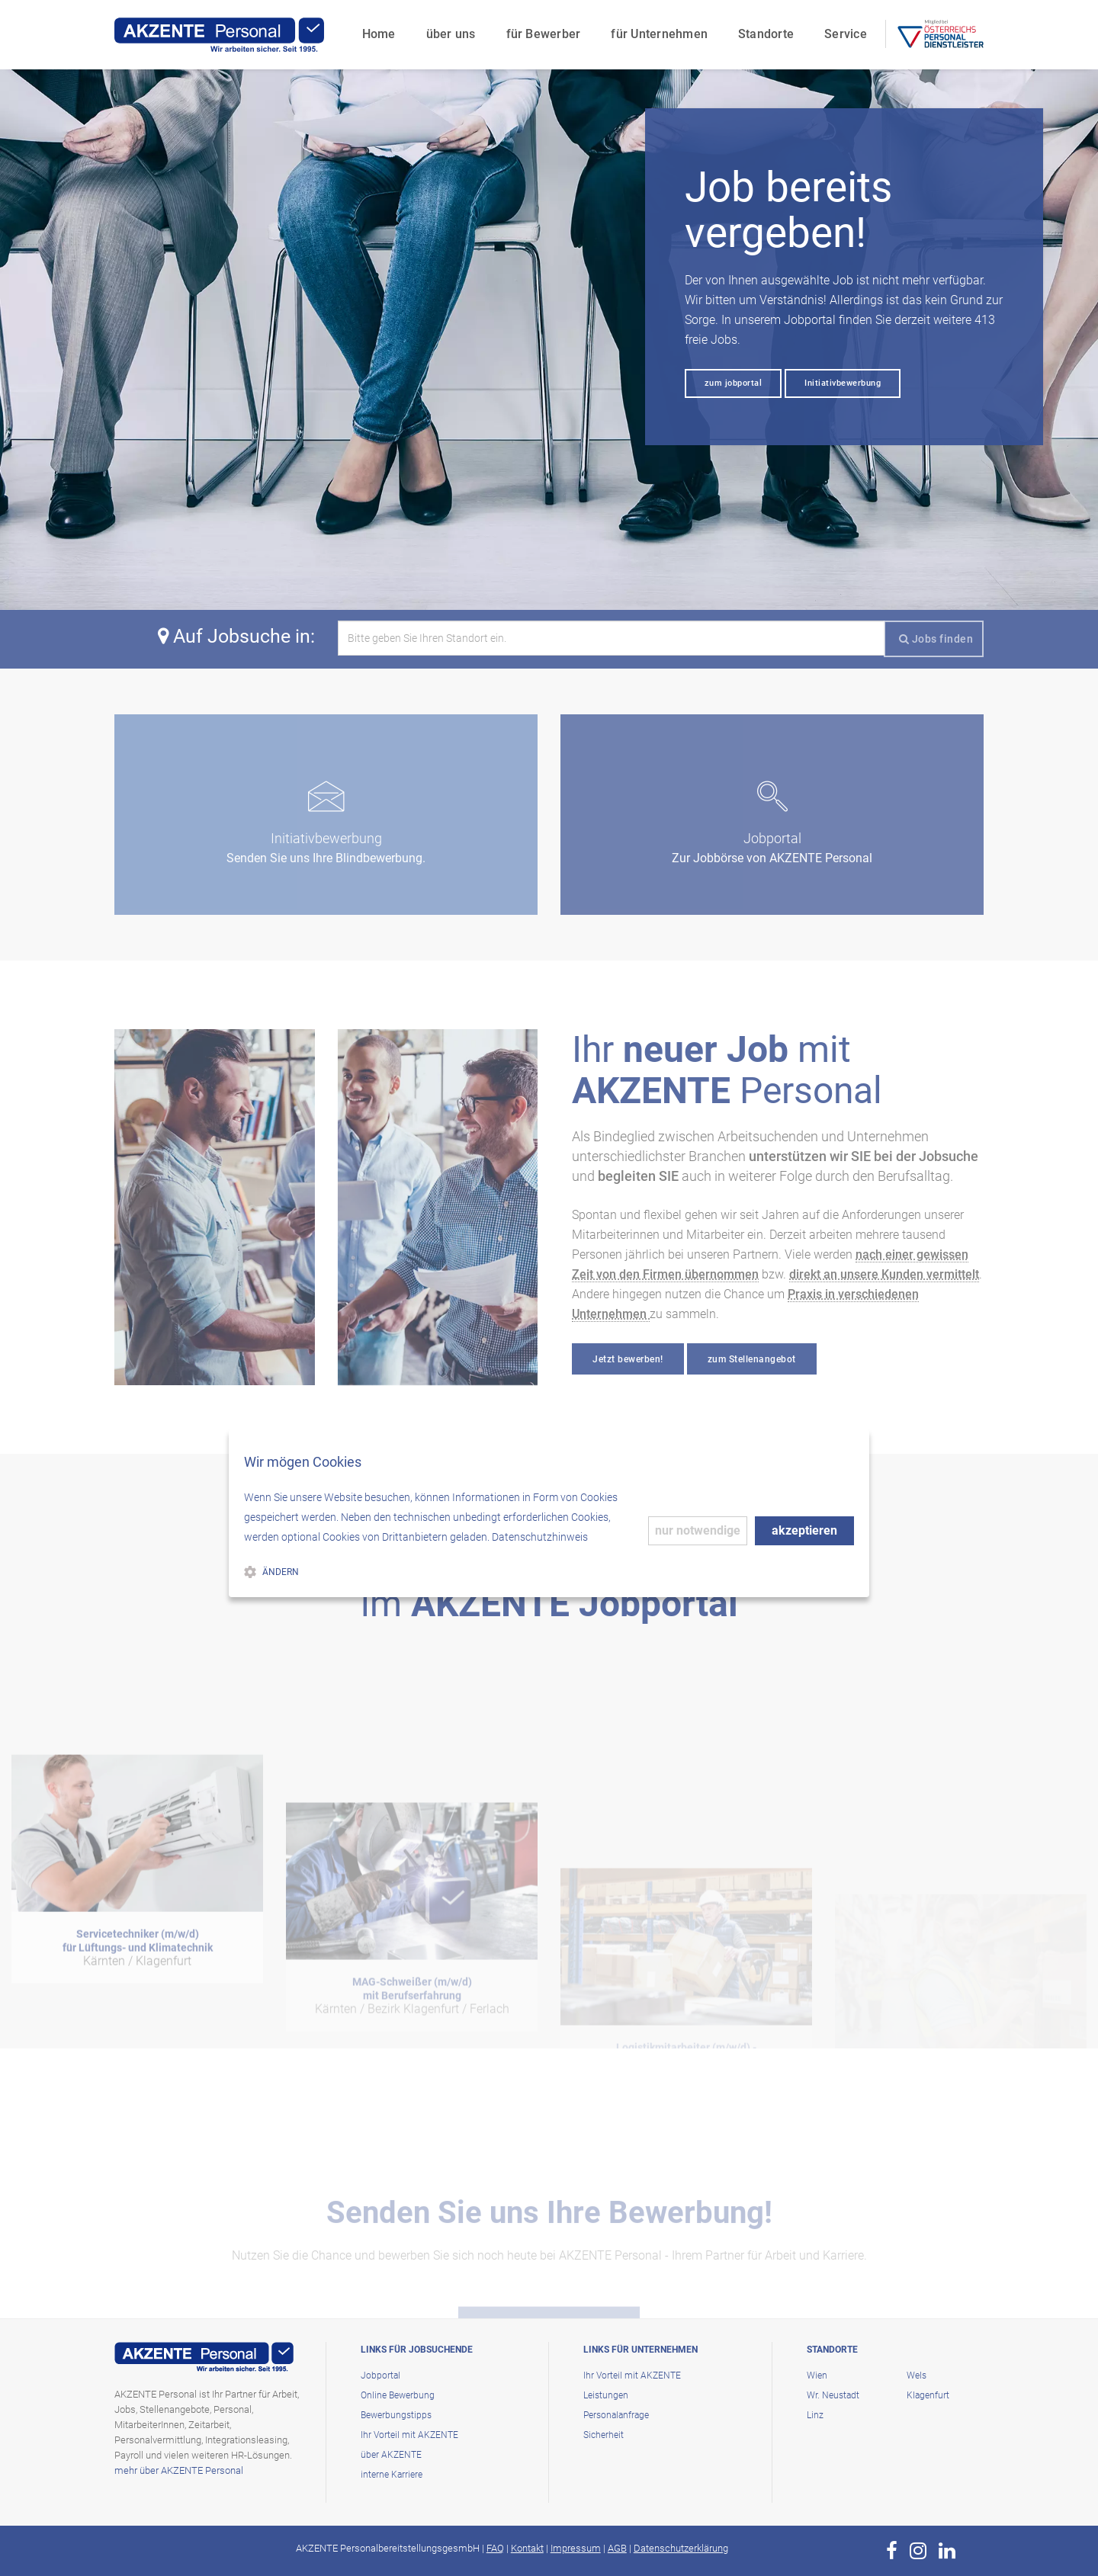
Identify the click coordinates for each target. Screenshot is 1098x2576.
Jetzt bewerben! (627, 1359)
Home (374, 27)
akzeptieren (804, 1530)
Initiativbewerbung (842, 383)
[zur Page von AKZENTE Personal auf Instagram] (918, 2550)
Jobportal (380, 2375)
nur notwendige (697, 1530)
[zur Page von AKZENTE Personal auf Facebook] (891, 2550)
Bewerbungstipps (396, 2415)
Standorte (762, 27)
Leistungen (605, 2395)
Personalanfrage (616, 2415)
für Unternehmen (655, 27)
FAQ (495, 2548)
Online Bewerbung (398, 2395)
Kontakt (527, 2548)
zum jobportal (733, 383)
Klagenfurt (928, 2395)
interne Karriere (391, 2474)
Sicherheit (603, 2435)
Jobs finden (936, 639)
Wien (817, 2375)
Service (841, 27)
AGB (617, 2548)
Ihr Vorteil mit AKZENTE (409, 2435)
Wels (916, 2375)
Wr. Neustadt (833, 2395)
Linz (815, 2415)
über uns (446, 27)
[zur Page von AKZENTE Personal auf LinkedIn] (947, 2550)
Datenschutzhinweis (540, 1537)
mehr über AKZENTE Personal (178, 2470)
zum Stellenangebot (752, 1359)
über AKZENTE (391, 2454)
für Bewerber (539, 27)
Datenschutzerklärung (681, 2548)
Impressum (576, 2548)
